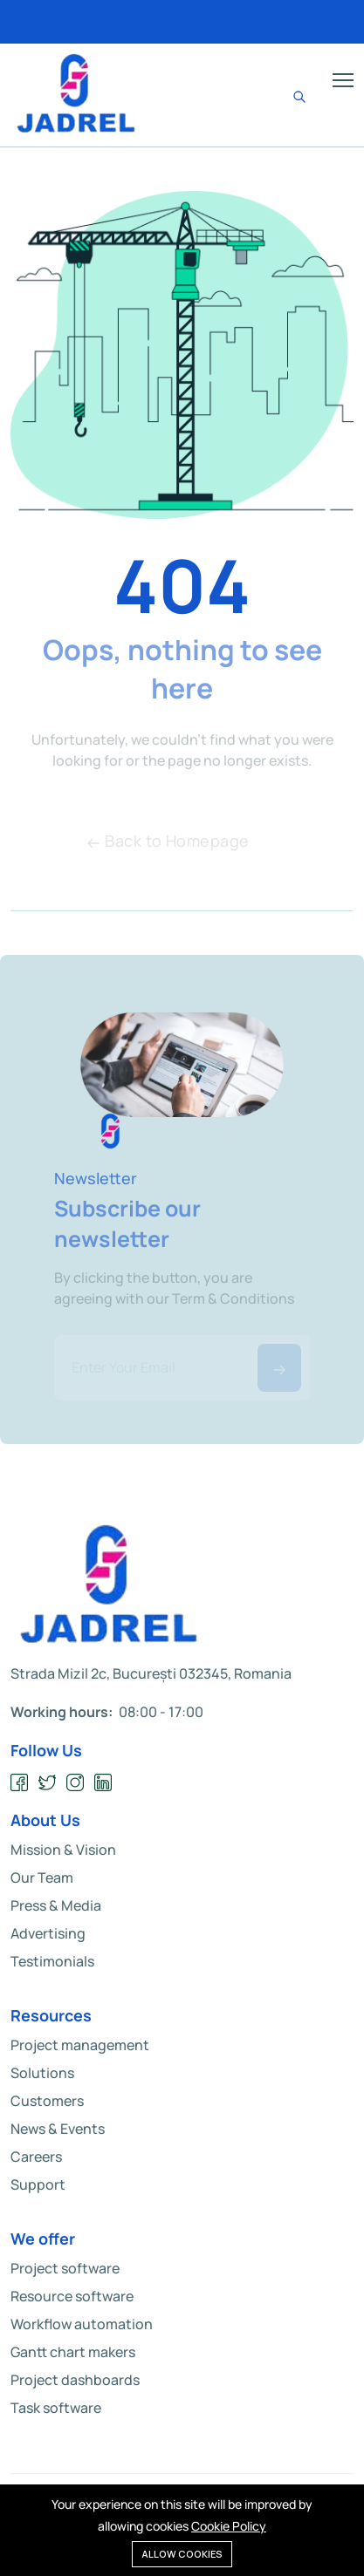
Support (37, 2184)
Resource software (72, 2296)
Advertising (48, 1933)
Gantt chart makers (72, 2351)
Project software (65, 2268)
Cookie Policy (228, 2526)
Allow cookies (182, 2553)
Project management (79, 2045)
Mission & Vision (63, 1849)
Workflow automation (81, 2324)
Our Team (41, 1877)
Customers (47, 2100)
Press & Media (55, 1905)
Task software (55, 2407)
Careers (36, 2156)
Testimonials (52, 1961)
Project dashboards (75, 2379)
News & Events (57, 2128)
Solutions (42, 2072)
